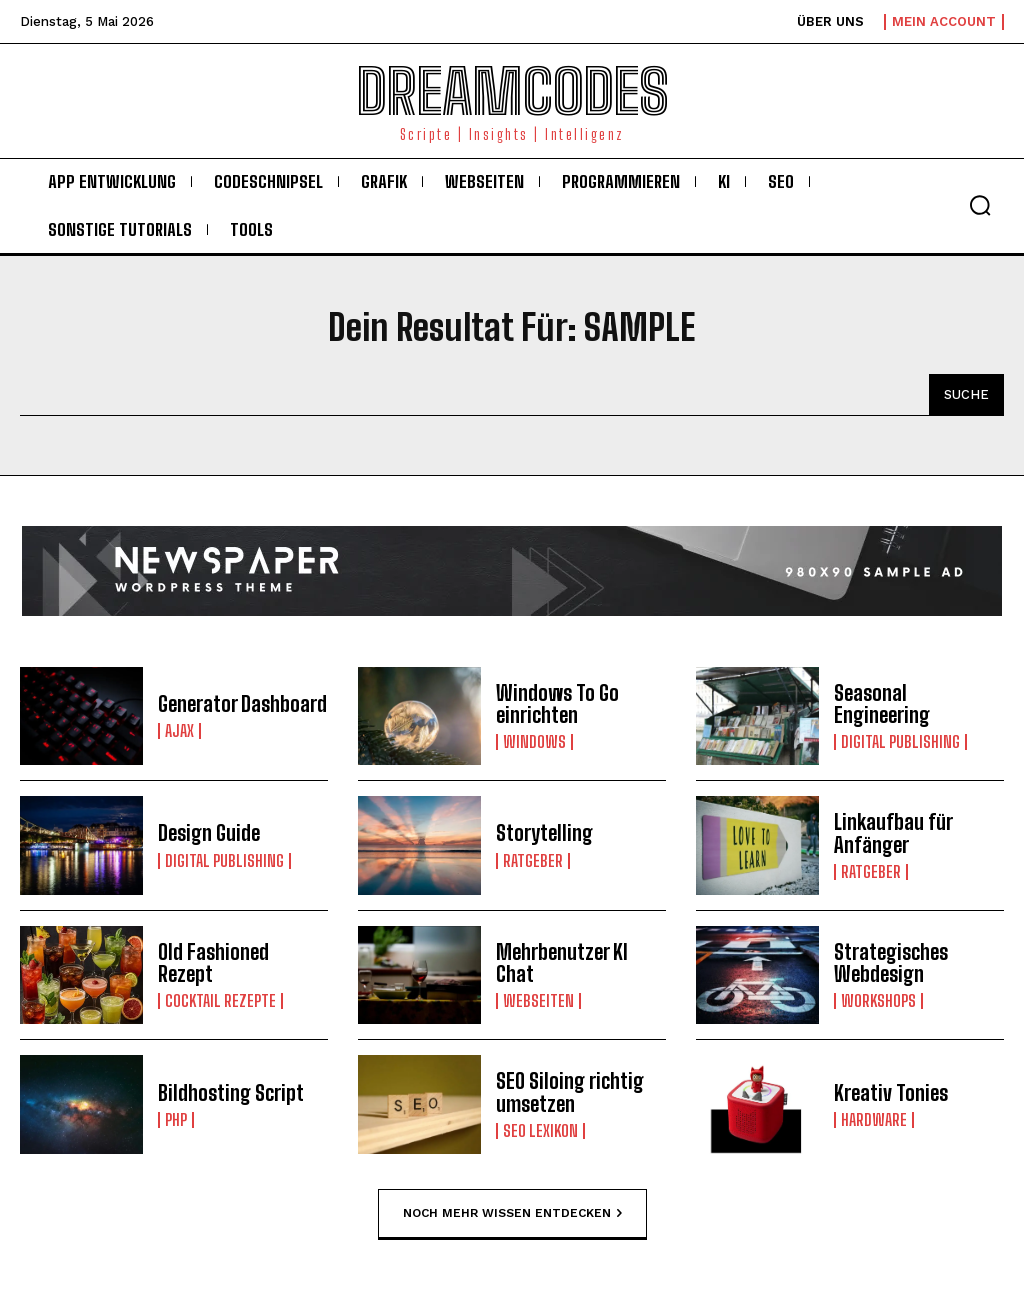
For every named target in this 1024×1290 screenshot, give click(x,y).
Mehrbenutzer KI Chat (562, 963)
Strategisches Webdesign (891, 963)
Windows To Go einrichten (557, 704)
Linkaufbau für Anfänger (893, 834)
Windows (534, 742)
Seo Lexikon (540, 1131)
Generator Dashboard (242, 704)
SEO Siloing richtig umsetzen (570, 1093)
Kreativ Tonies (891, 1093)
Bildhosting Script (230, 1093)
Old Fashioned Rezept (242, 963)
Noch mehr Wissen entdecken (512, 1213)
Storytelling (544, 834)
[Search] (966, 395)
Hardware (874, 1120)
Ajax (179, 731)
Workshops (878, 1001)
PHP (176, 1120)
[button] (980, 205)
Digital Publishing (900, 742)
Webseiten (538, 1001)
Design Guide (209, 834)
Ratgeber (533, 861)
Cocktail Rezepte (220, 990)
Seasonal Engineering (882, 704)
